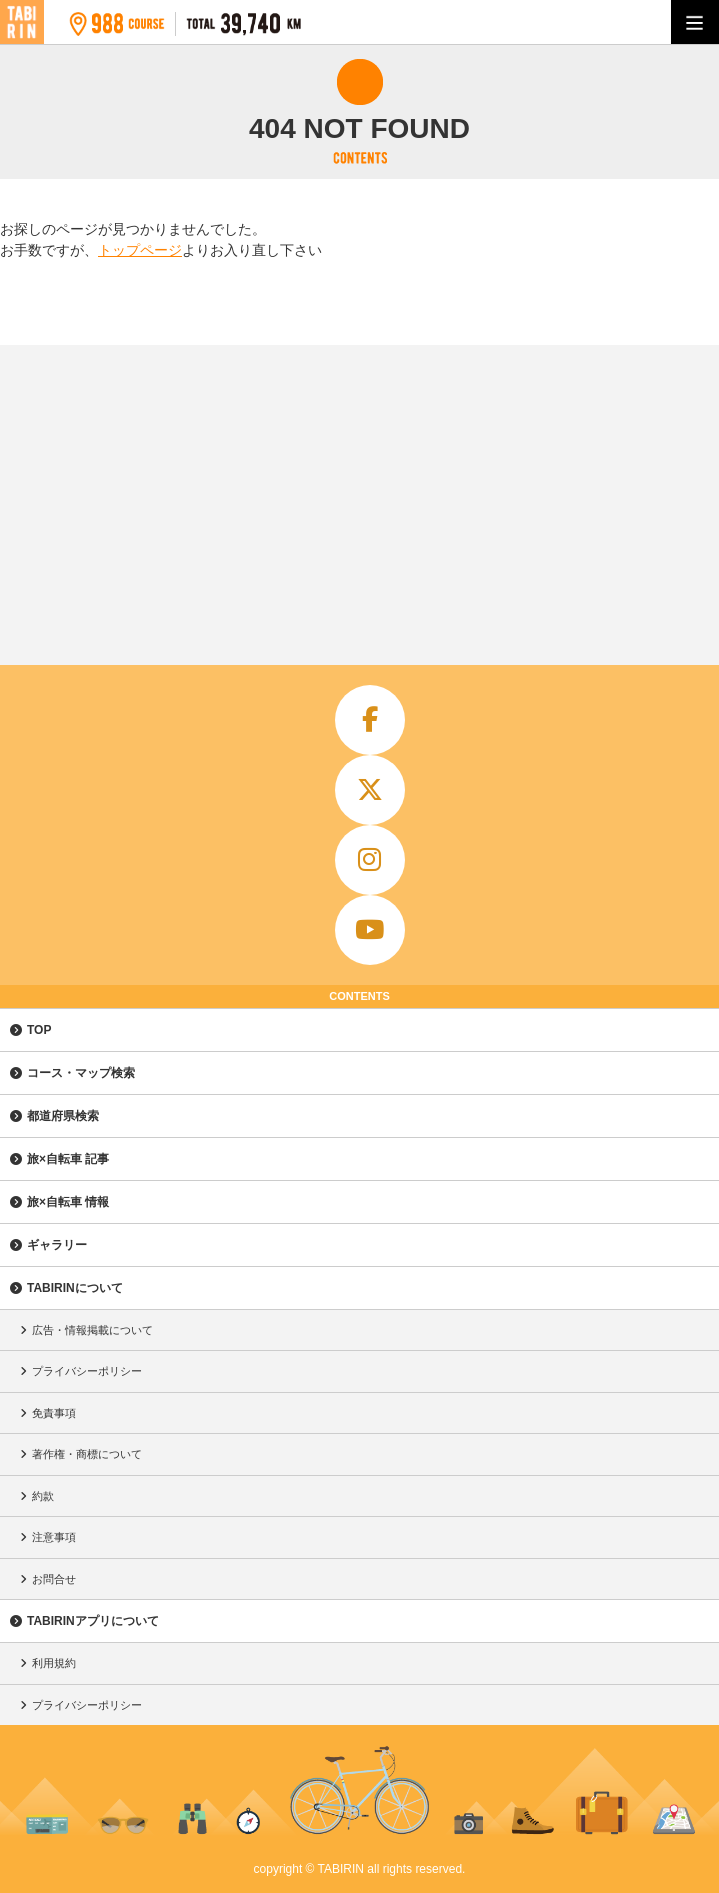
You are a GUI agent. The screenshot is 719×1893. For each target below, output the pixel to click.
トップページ (140, 250)
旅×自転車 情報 (68, 1202)
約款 (43, 1496)
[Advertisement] (359, 495)
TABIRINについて (75, 1288)
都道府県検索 (63, 1116)
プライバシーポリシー (87, 1371)
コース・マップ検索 (81, 1073)
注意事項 (54, 1537)
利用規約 (54, 1663)
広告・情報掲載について (92, 1330)
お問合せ (54, 1579)
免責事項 (54, 1413)
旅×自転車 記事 (68, 1159)
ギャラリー (57, 1245)
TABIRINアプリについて (93, 1621)
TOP (39, 1030)
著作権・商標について (87, 1454)
